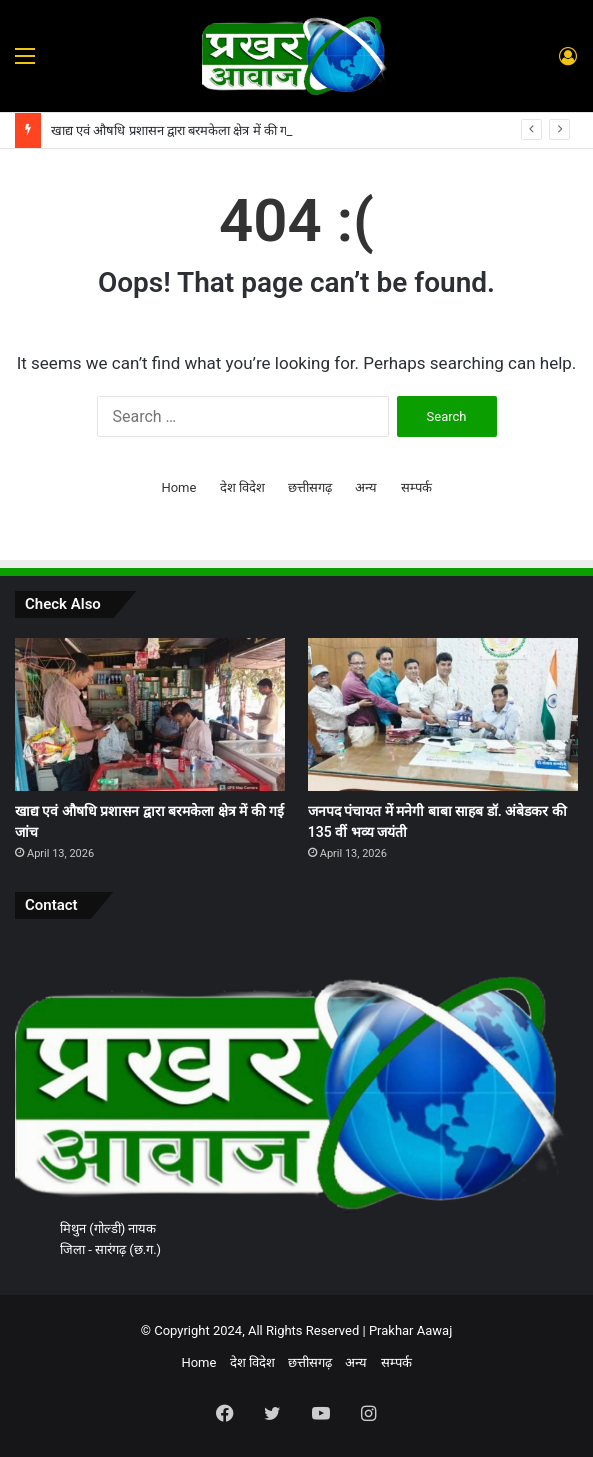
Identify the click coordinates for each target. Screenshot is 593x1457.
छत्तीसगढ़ (310, 487)
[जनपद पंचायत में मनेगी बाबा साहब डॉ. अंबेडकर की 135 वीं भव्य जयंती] (443, 714)
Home (178, 487)
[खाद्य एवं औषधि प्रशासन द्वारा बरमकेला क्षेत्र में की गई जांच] (150, 714)
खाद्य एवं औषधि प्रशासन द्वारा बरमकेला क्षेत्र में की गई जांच (184, 130)
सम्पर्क (416, 487)
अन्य (366, 487)
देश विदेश (242, 487)
